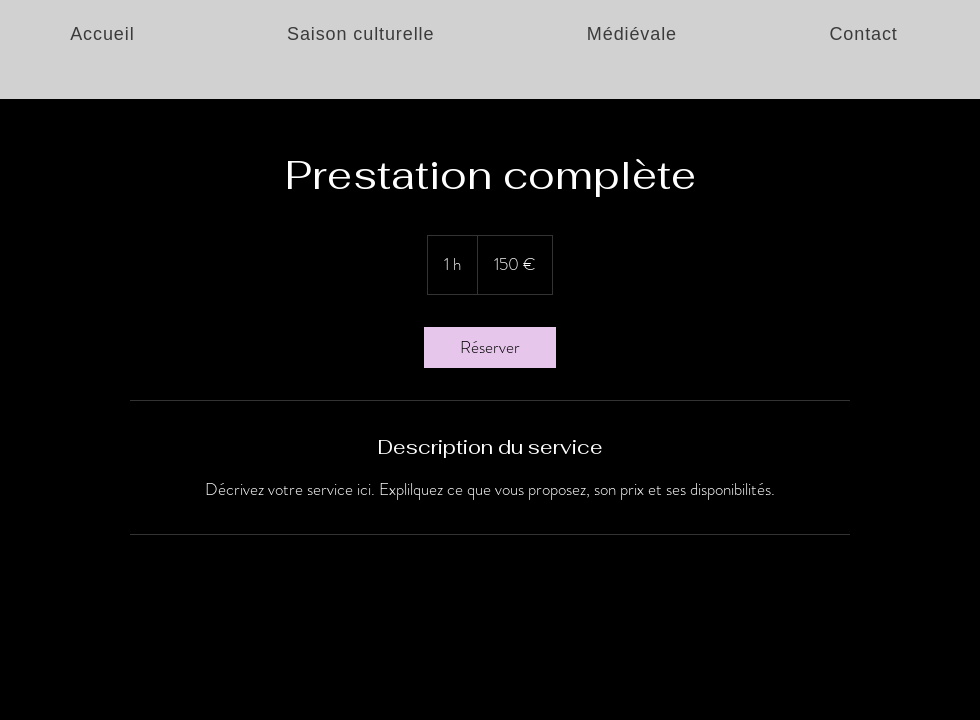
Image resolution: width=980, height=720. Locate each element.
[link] (490, 347)
